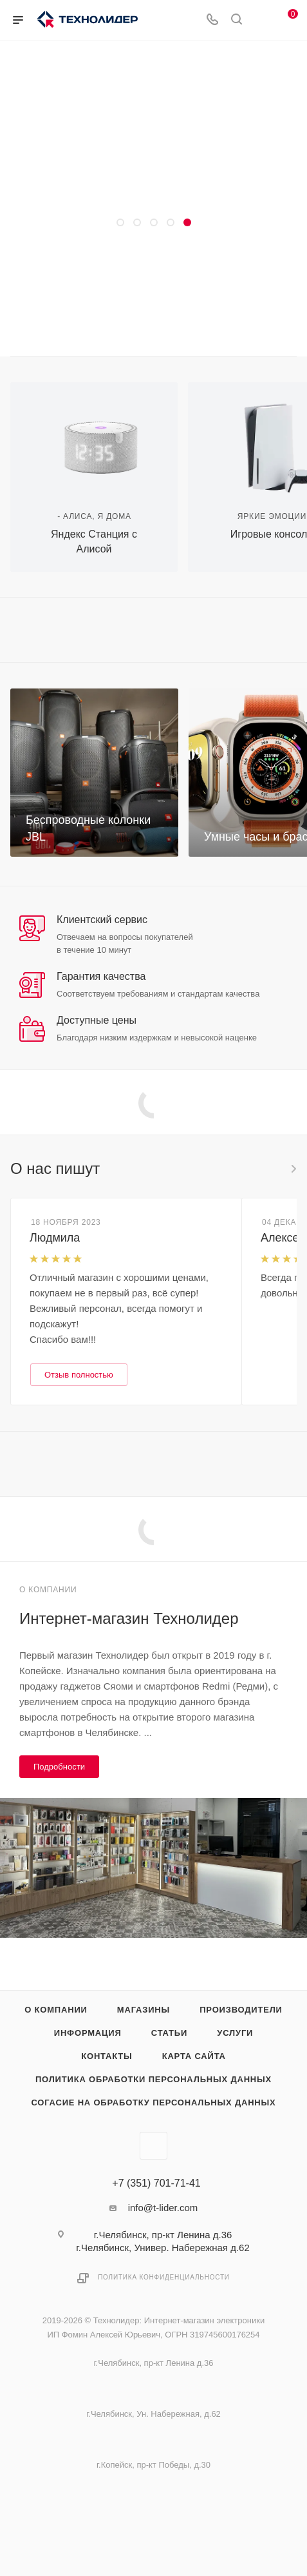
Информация (88, 2033)
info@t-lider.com (163, 2207)
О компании (55, 2010)
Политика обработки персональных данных (153, 2079)
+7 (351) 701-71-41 (156, 2183)
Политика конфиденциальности (164, 2277)
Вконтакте (153, 2146)
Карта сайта (194, 2056)
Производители (241, 2010)
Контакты (106, 2056)
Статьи (169, 2033)
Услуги (235, 2033)
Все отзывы (293, 1169)
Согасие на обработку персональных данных (153, 2102)
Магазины (143, 2010)
